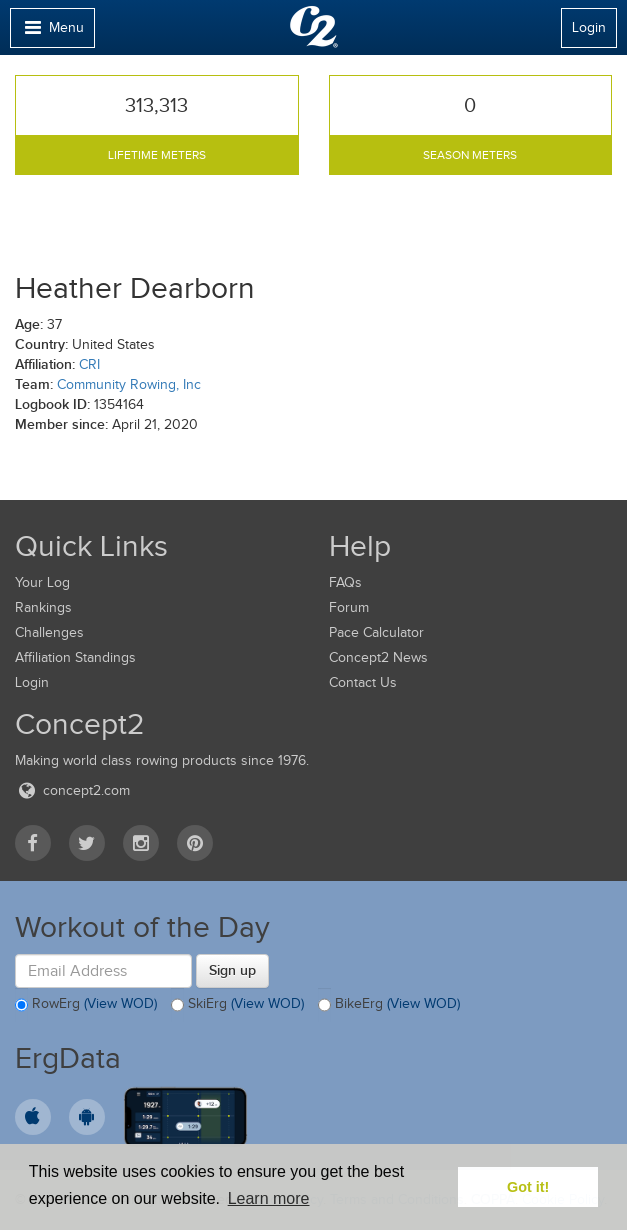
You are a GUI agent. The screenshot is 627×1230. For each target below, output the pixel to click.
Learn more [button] (269, 1198)
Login (589, 27)
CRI (89, 364)
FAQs (345, 582)
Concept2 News (378, 657)
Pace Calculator (376, 632)
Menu (52, 32)
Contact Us (363, 682)
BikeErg (389, 1005)
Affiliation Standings (75, 657)
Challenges (49, 632)
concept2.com (72, 790)
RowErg (86, 1005)
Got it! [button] (528, 1187)
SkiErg (237, 1005)
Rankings (43, 607)
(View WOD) (120, 1004)
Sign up (232, 970)
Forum (349, 607)
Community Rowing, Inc (129, 384)
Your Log (42, 582)
